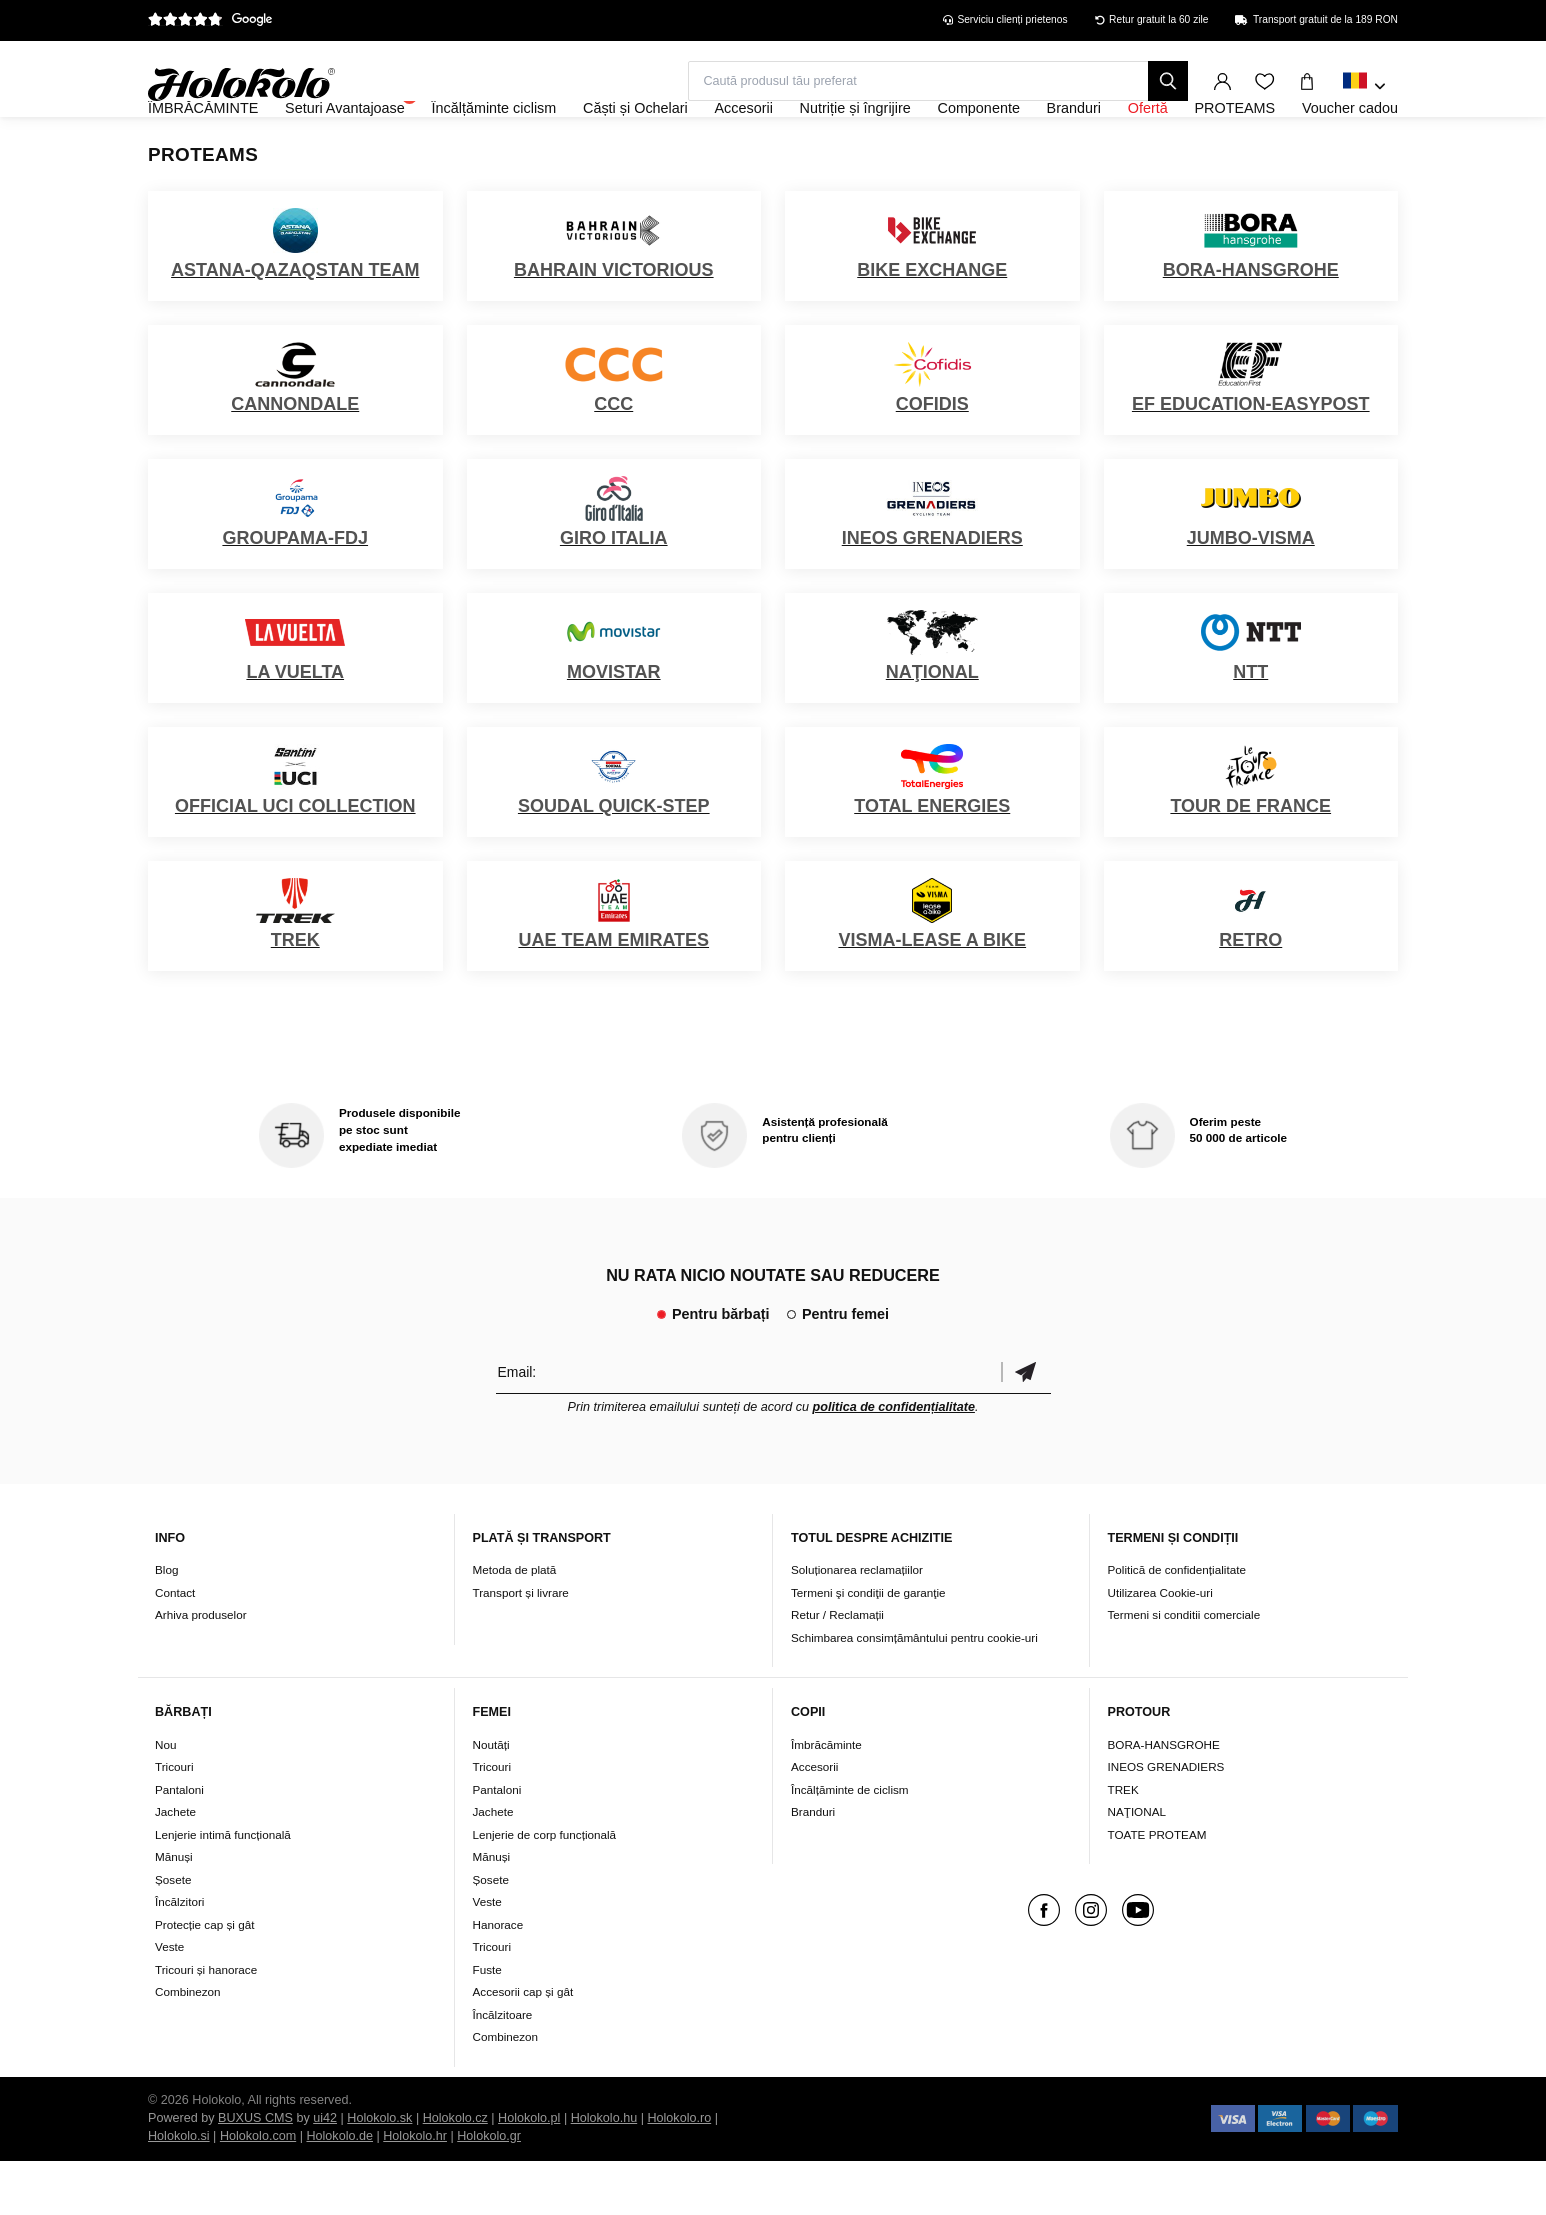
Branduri (813, 1865)
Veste (169, 2000)
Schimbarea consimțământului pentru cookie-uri (914, 1691)
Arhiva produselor (201, 1669)
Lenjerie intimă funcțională (223, 1888)
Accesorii (814, 1820)
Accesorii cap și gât (523, 2045)
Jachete (175, 1865)
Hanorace (498, 1978)
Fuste (487, 2023)
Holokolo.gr (489, 2190)
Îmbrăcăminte (826, 1798)
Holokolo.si (179, 2190)
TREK (1123, 1843)
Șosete (173, 1933)
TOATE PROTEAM (1157, 1888)
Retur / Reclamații (837, 1669)
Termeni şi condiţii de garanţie (868, 1646)
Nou (165, 1798)
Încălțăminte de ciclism (850, 1843)
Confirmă (1026, 1425)
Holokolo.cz (455, 2172)
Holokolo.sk (379, 2172)
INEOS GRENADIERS (1166, 1820)
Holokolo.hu (604, 2172)
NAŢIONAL (1137, 1865)
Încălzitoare (503, 2068)
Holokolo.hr (415, 2190)
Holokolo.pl (529, 2172)
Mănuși (174, 1910)
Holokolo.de (339, 2190)
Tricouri (174, 1820)
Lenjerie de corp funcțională (545, 1888)
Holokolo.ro (679, 2172)
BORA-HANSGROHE (1164, 1798)
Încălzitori (179, 1955)
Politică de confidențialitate (1177, 1624)
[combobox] (1364, 87)
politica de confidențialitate (894, 1461)
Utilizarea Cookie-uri (1160, 1646)
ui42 (325, 2172)
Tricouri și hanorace (206, 2023)
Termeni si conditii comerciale (1184, 1669)
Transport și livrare (521, 1646)
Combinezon (188, 2045)
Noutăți (491, 1798)
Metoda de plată (515, 1624)
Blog (166, 1624)
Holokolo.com (258, 2190)
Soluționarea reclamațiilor (857, 1624)
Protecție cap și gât (204, 1978)
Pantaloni (179, 1843)
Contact (175, 1646)
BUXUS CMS (255, 2172)
